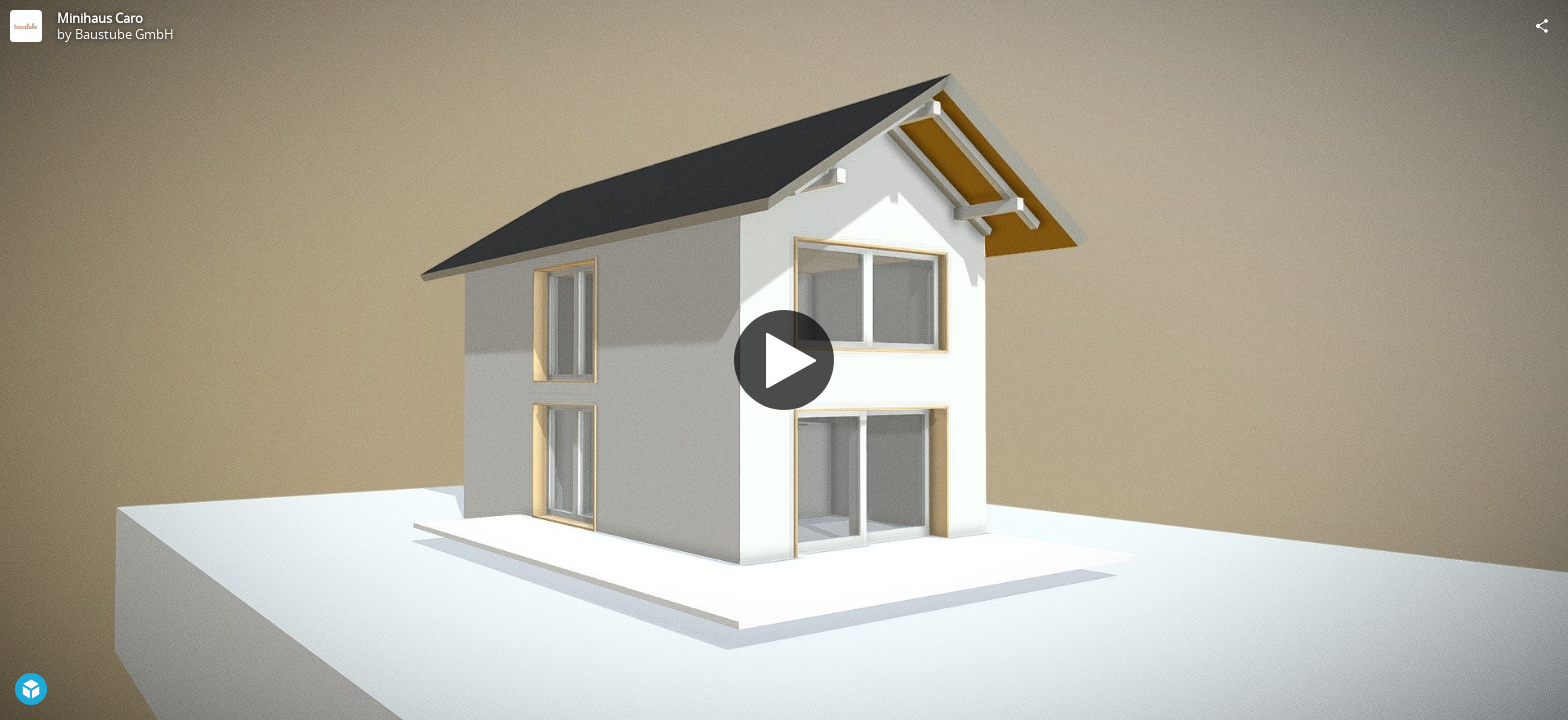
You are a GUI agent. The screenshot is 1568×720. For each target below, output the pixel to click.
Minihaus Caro (100, 18)
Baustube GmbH (124, 34)
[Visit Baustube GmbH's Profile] (26, 26)
